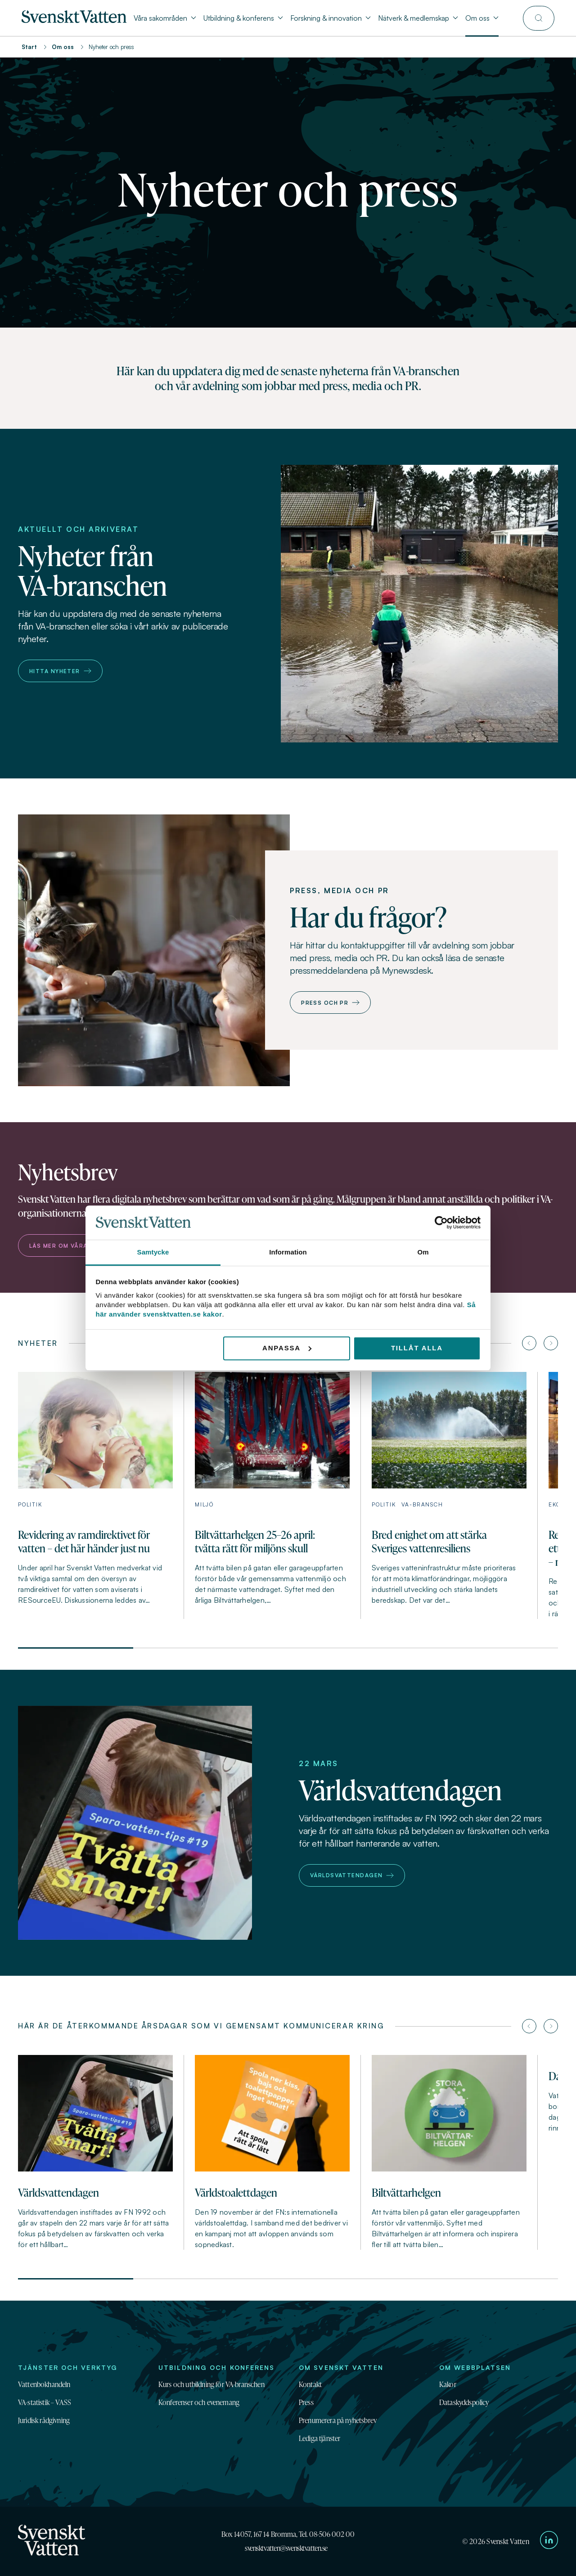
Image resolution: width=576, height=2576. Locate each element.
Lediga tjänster (319, 2438)
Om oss (63, 46)
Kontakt (310, 2384)
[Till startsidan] (74, 20)
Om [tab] (422, 1252)
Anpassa (286, 1348)
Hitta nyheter (60, 671)
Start (29, 46)
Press (306, 2402)
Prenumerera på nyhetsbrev (338, 2420)
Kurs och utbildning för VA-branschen (211, 2384)
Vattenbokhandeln (44, 2384)
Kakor (447, 2384)
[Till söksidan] (538, 18)
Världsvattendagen (352, 1875)
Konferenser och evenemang (198, 2402)
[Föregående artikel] (529, 1343)
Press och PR (330, 1002)
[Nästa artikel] (551, 1343)
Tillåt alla (417, 1348)
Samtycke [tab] (153, 1252)
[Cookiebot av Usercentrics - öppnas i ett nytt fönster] (441, 1222)
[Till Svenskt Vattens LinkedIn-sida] (549, 2541)
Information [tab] (288, 1252)
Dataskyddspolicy (464, 2402)
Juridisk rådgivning (44, 2420)
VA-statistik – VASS (44, 2402)
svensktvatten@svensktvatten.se (286, 2548)
